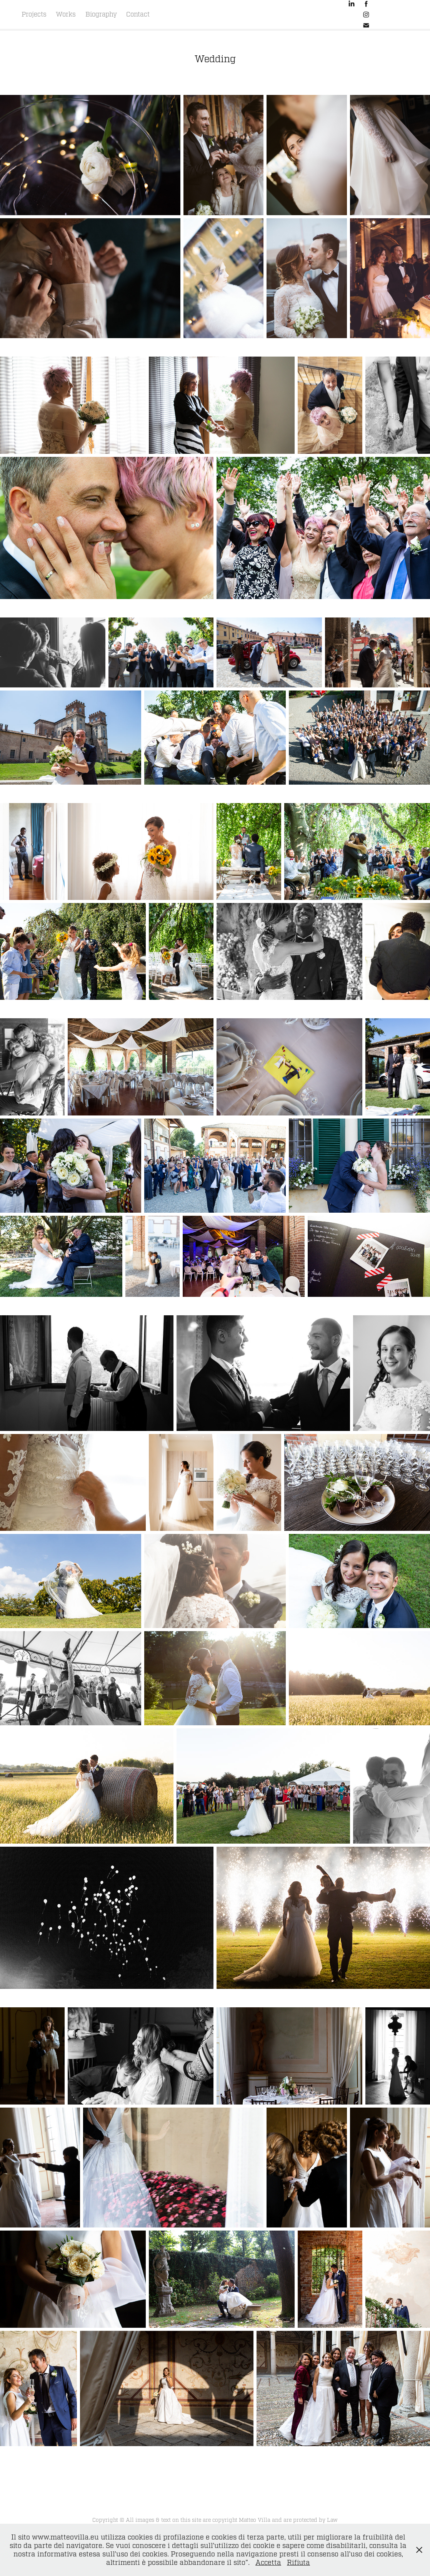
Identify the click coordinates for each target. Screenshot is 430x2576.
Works (66, 14)
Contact (138, 14)
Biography (101, 14)
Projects (34, 14)
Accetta (268, 2562)
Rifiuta (298, 2562)
